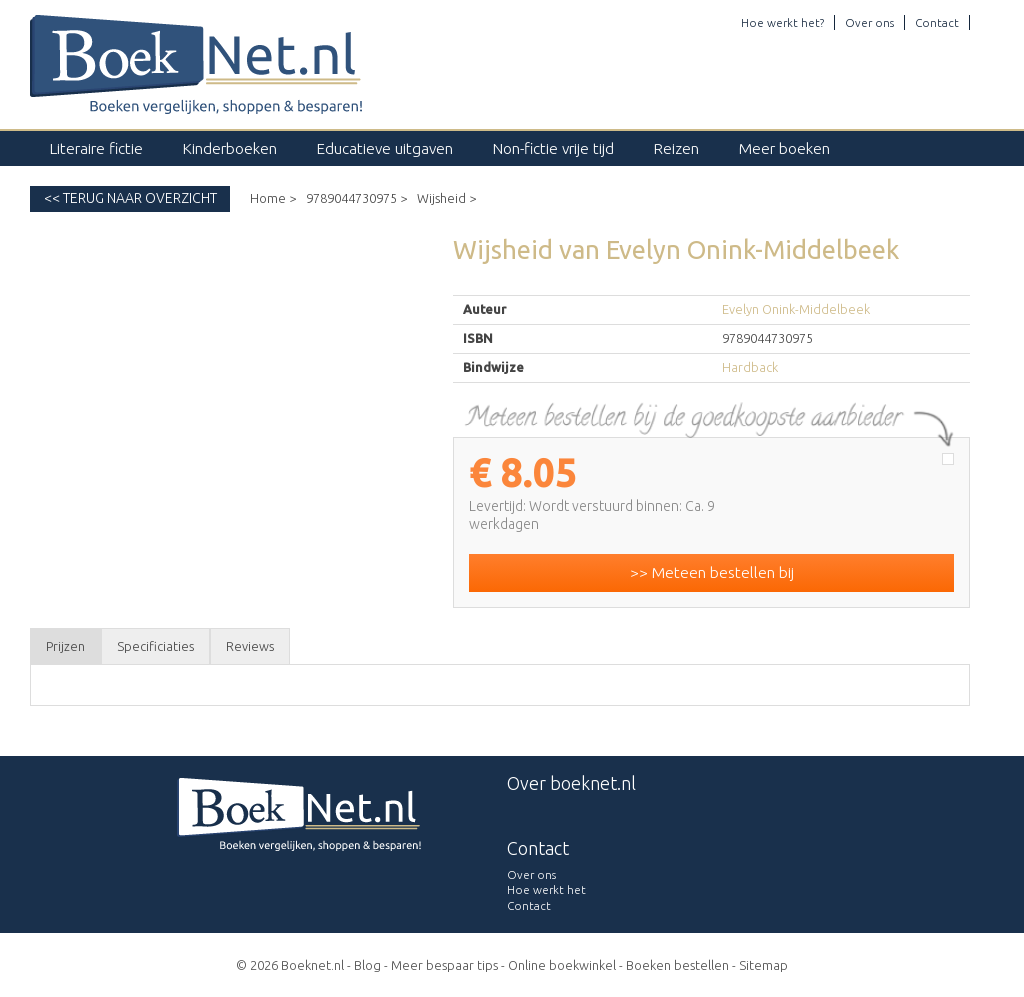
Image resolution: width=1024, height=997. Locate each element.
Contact (937, 22)
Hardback (750, 367)
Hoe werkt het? (782, 22)
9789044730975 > (356, 198)
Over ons (869, 22)
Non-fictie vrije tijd (553, 148)
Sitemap (763, 965)
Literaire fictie (96, 148)
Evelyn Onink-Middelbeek (796, 309)
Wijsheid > (446, 198)
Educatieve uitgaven (385, 148)
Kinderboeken (230, 148)
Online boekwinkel (562, 965)
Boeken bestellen (677, 965)
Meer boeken (784, 148)
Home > (273, 198)
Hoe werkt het (546, 889)
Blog (367, 965)
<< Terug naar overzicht (130, 198)
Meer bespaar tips (444, 965)
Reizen (676, 148)
